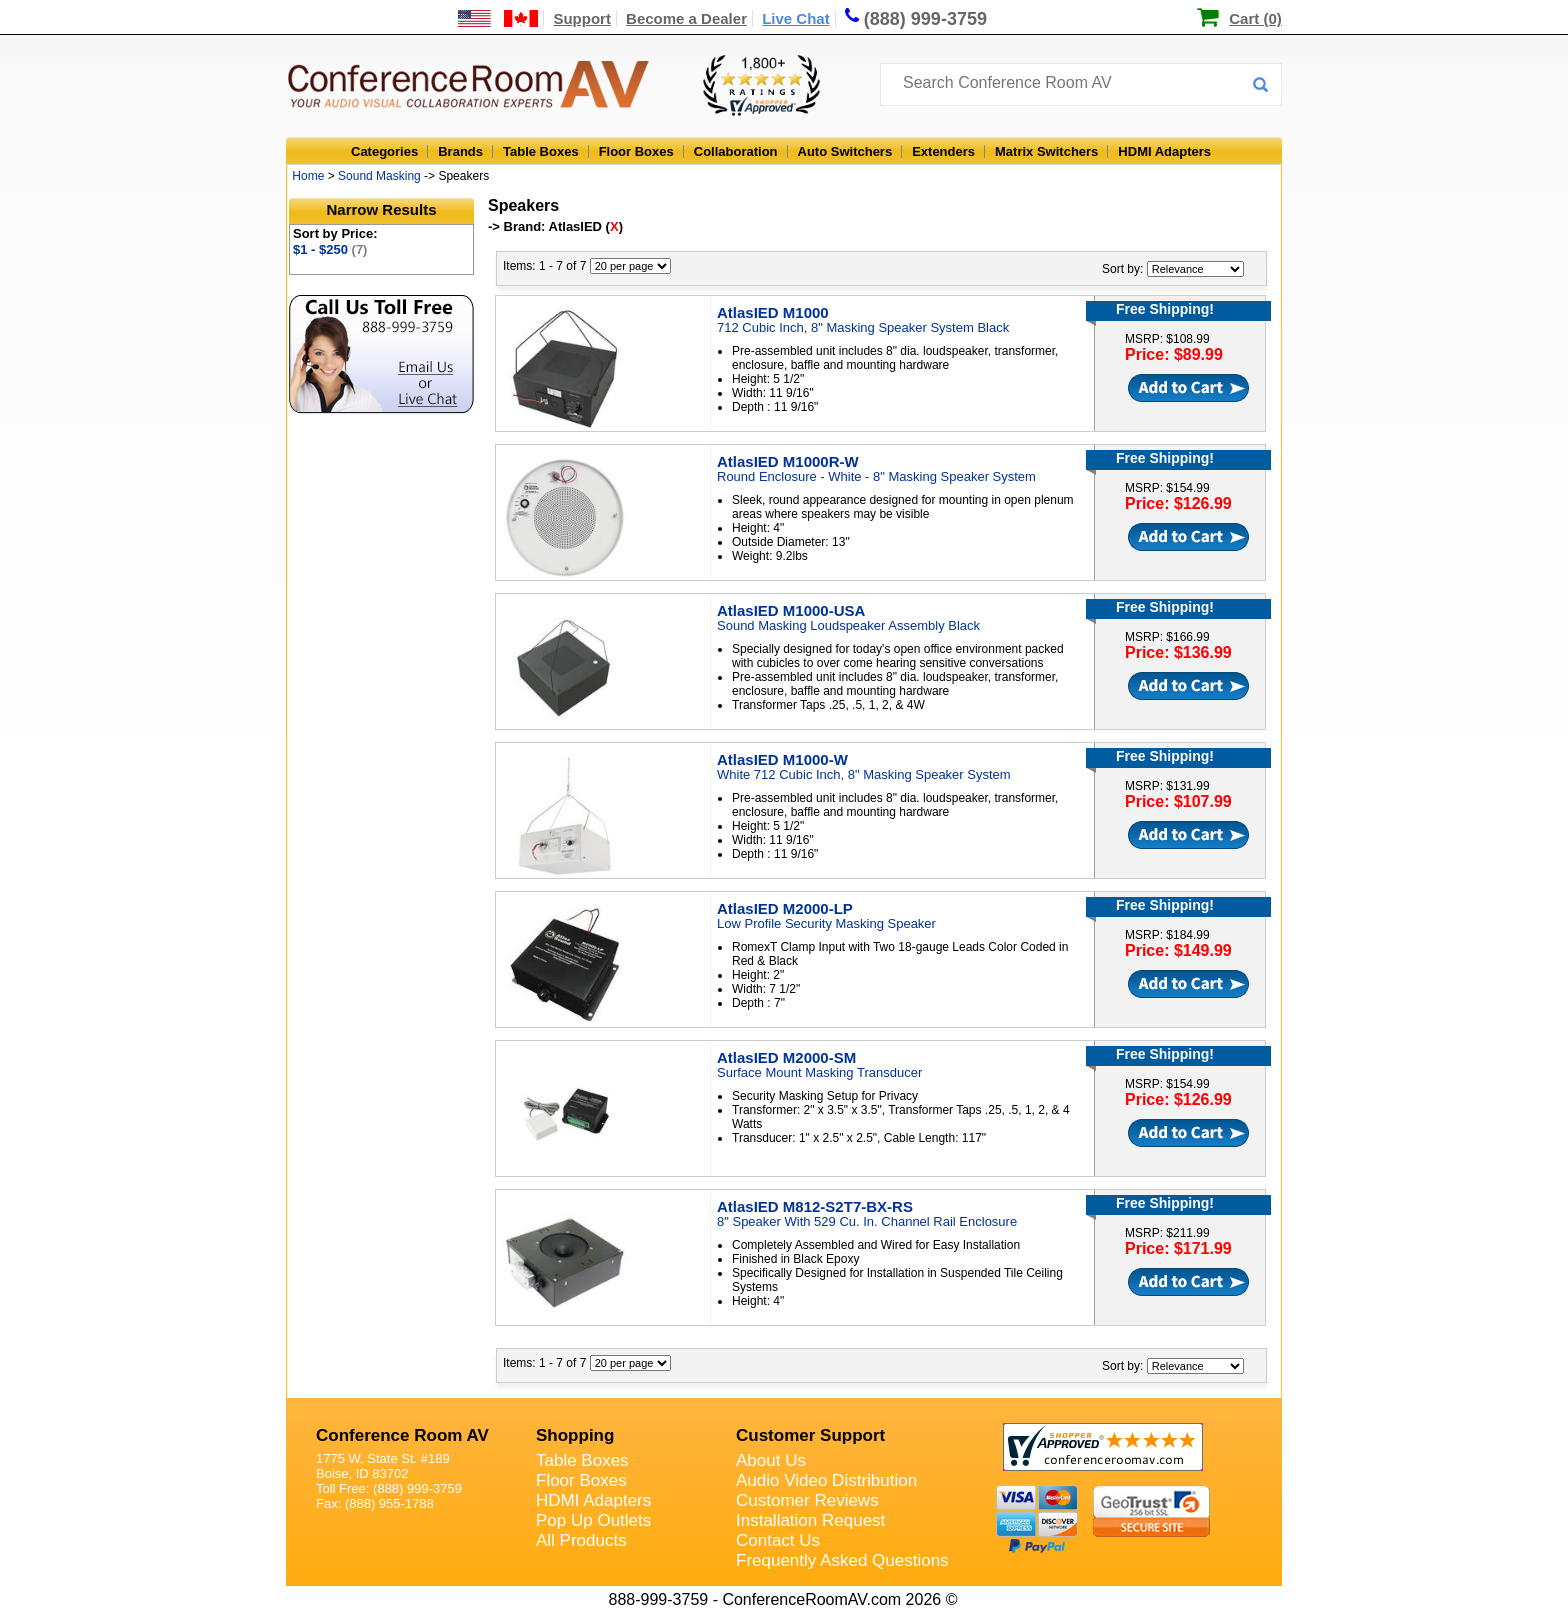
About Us (771, 1460)
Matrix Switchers (1046, 151)
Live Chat (796, 18)
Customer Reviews (807, 1500)
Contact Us (778, 1540)
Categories (384, 151)
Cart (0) (1255, 18)
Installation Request (810, 1520)
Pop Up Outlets (593, 1520)
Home (308, 176)
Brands (460, 151)
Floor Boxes (636, 151)
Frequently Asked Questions (842, 1560)
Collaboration (736, 151)
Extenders (943, 151)
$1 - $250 (330, 249)
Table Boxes (541, 151)
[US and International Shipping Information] (498, 18)
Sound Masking (379, 176)
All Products (581, 1540)
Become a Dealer (686, 18)
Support (582, 18)
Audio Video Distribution (826, 1480)
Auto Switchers (845, 151)
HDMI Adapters (1164, 151)
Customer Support (810, 1435)
